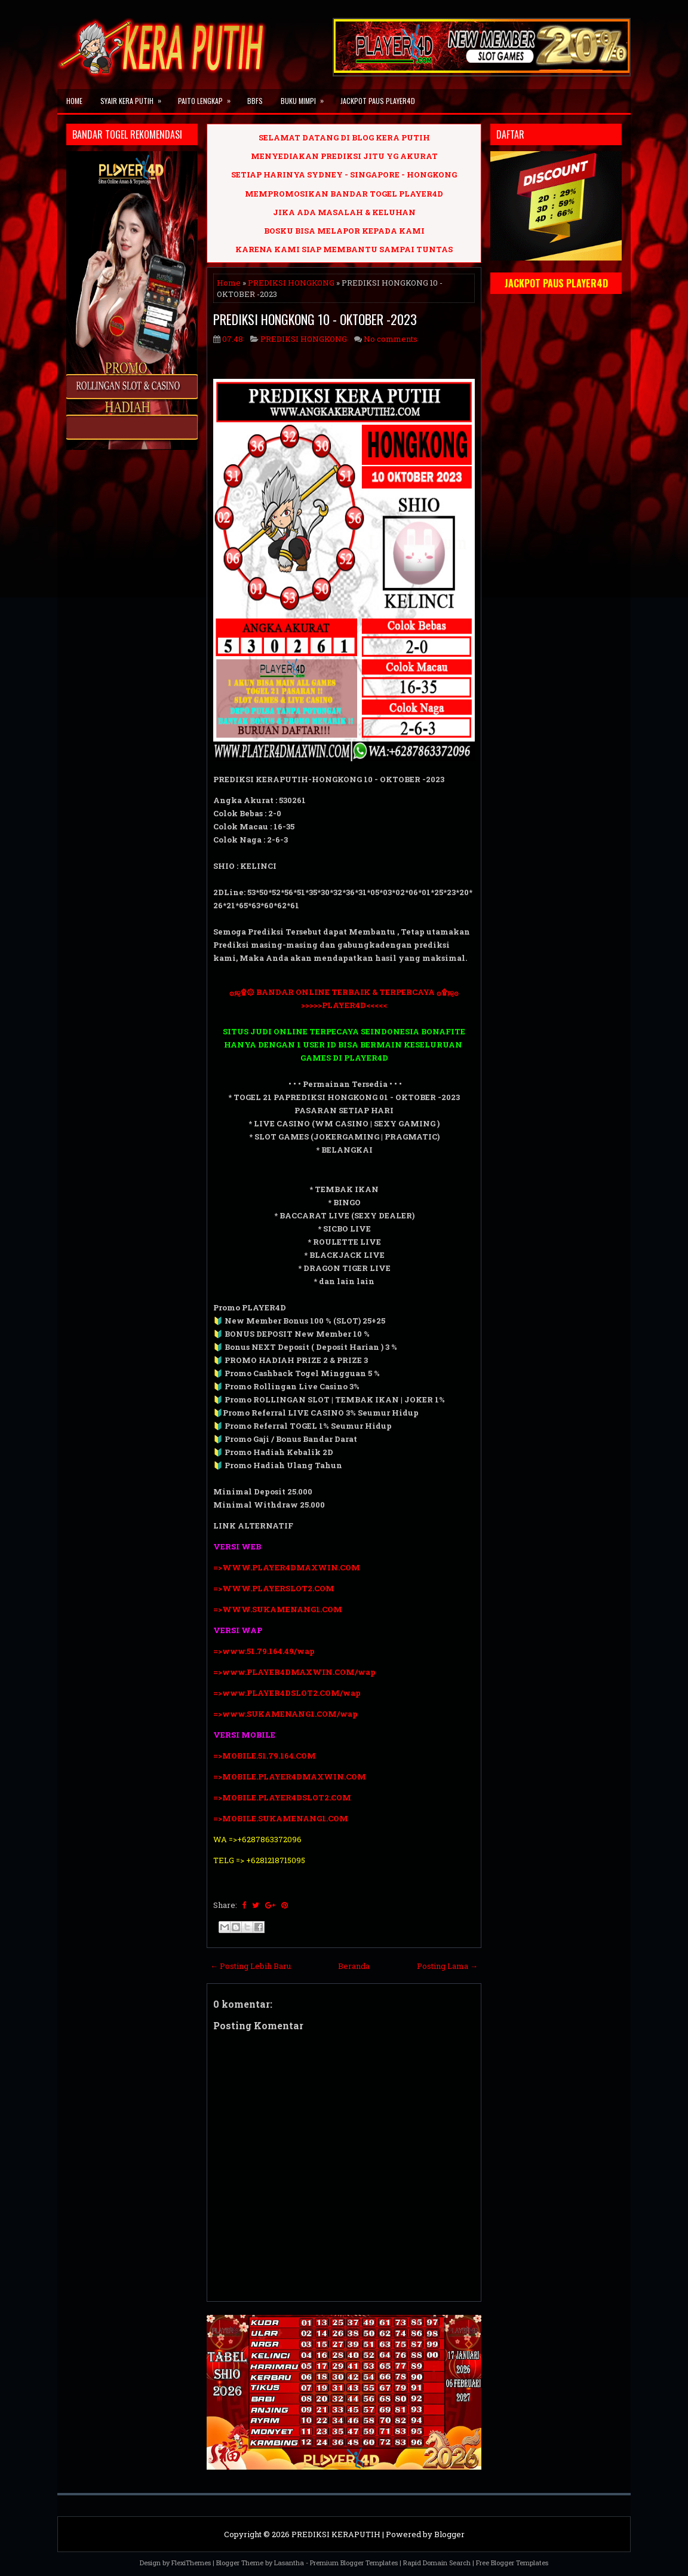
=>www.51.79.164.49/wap (264, 1651)
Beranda (354, 1966)
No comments (390, 338)
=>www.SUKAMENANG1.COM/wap (285, 1713)
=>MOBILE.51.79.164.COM (264, 1755)
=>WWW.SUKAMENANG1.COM (277, 1609)
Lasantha (289, 2562)
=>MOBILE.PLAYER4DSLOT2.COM (282, 1797)
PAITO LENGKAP (208, 97)
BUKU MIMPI (306, 97)
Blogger (449, 2534)
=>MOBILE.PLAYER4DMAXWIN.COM (289, 1776)
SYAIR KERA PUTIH (134, 97)
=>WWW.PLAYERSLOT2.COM (273, 1588)
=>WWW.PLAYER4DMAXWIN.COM (286, 1567)
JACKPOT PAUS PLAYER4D (377, 101)
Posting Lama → (447, 1966)
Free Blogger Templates (512, 2562)
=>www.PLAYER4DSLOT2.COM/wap (287, 1692)
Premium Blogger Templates (354, 2562)
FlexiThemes (191, 2562)
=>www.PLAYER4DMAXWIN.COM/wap (294, 1672)
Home (74, 101)
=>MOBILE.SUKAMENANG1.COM (281, 1818)
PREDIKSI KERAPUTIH (335, 2534)
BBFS (255, 101)
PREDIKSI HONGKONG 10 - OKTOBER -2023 (315, 319)
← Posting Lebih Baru (250, 1966)
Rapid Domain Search (437, 2562)
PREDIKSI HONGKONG (291, 282)
